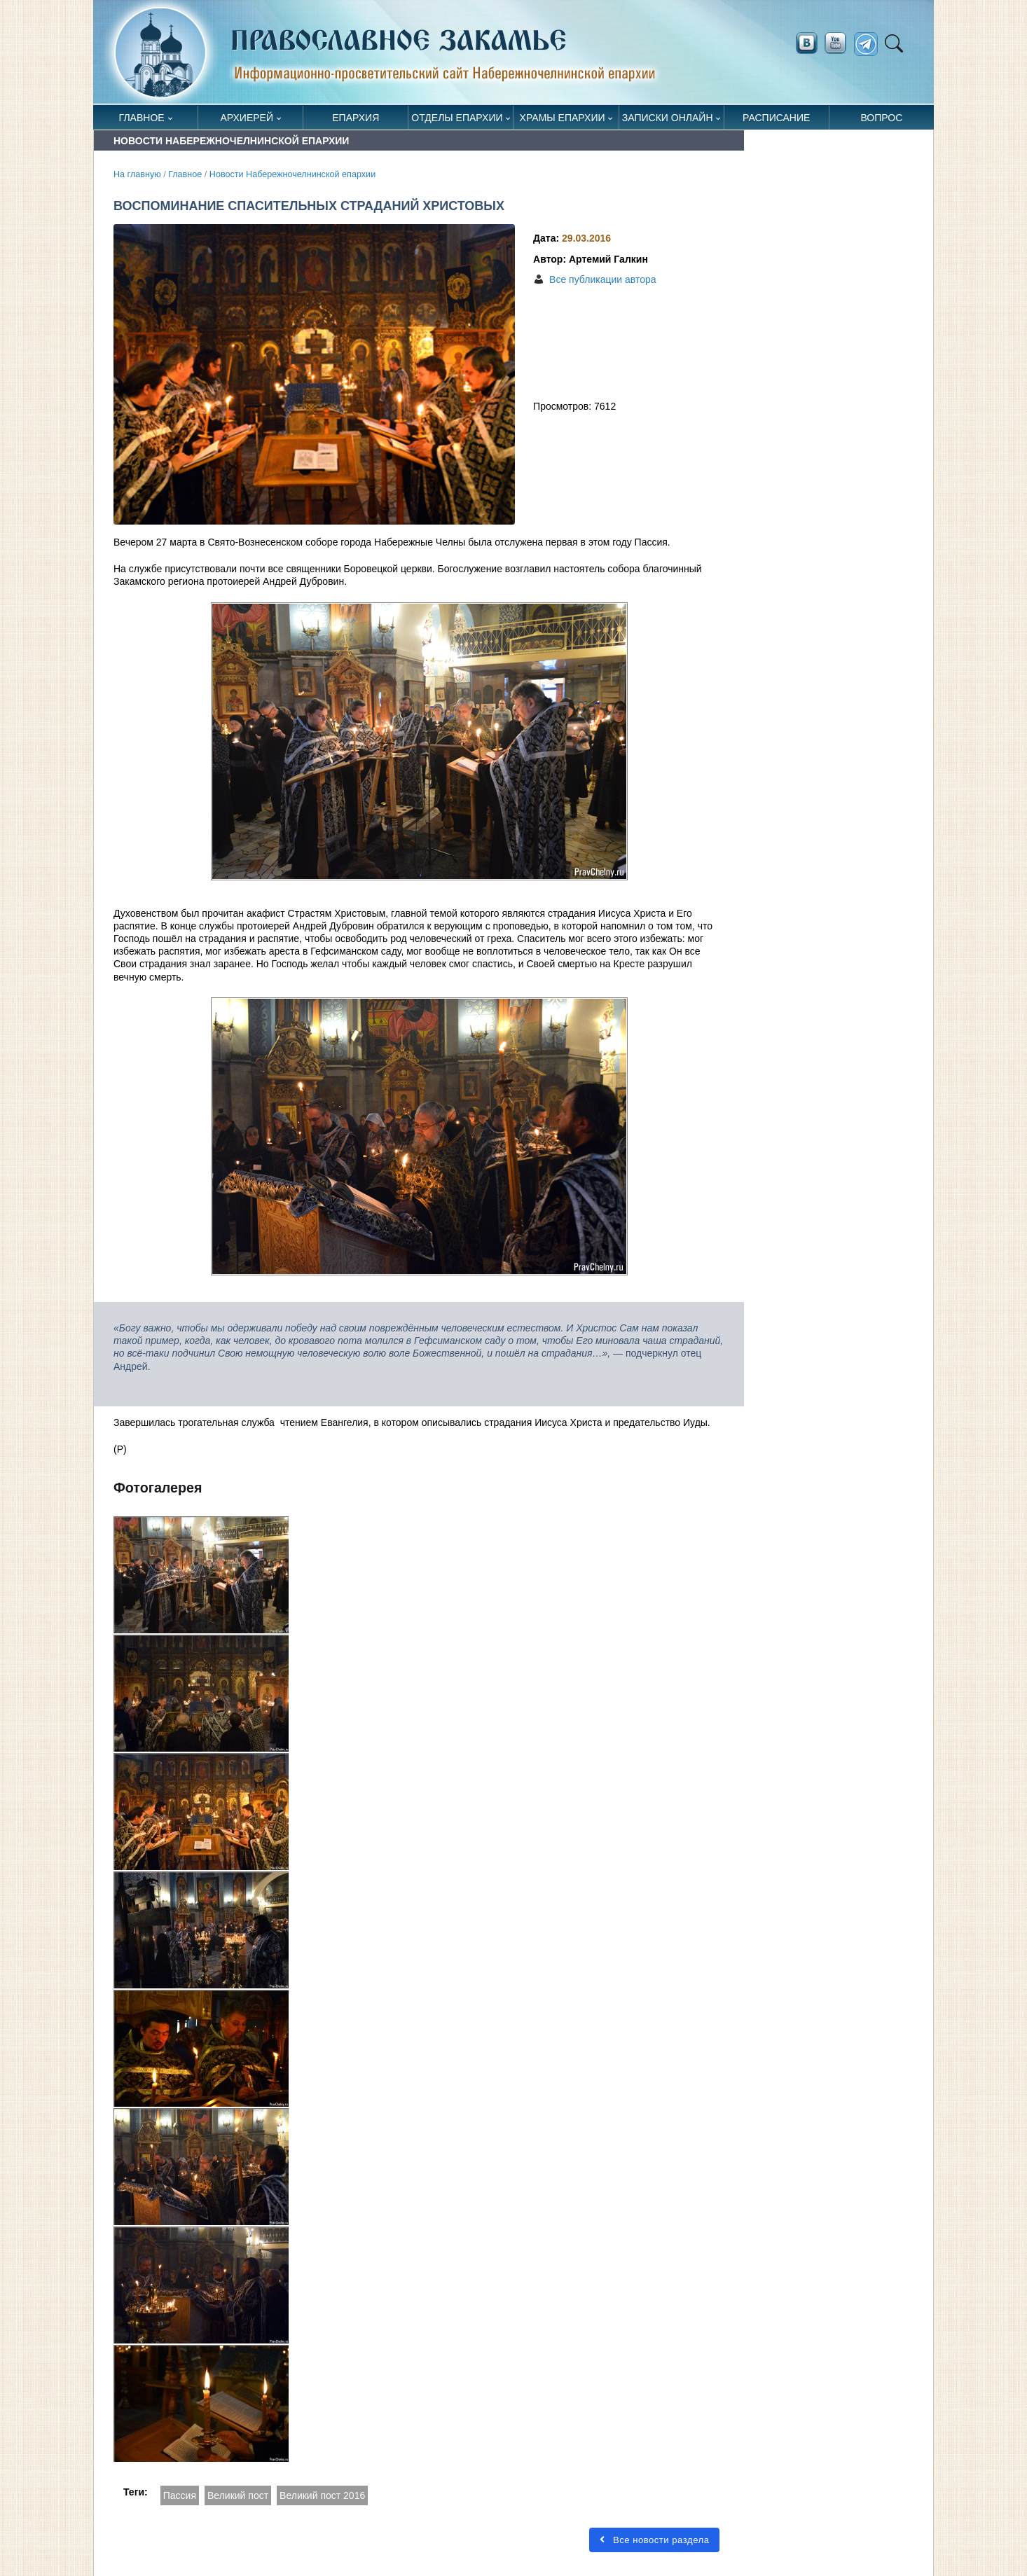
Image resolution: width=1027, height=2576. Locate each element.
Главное (142, 117)
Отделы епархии (456, 117)
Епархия (355, 117)
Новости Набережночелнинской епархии (292, 174)
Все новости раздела (654, 2540)
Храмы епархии (562, 117)
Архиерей (246, 117)
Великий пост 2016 (322, 2495)
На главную (137, 174)
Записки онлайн (667, 117)
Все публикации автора (602, 279)
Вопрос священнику (881, 121)
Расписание (776, 117)
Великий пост (237, 2495)
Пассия (179, 2495)
